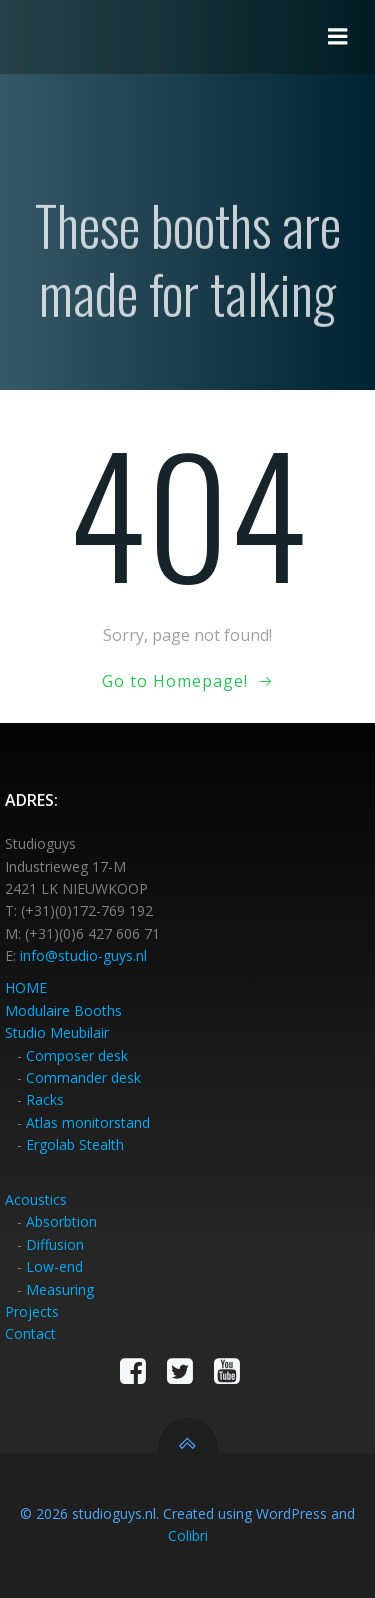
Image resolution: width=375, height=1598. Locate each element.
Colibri (188, 1535)
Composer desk (77, 1055)
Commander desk (83, 1077)
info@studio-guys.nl (83, 955)
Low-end (54, 1266)
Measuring (60, 1289)
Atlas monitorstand (88, 1122)
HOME (26, 987)
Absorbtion (61, 1221)
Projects (32, 1311)
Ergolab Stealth (75, 1144)
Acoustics (36, 1199)
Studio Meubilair (57, 1032)
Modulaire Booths (63, 1010)
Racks (45, 1099)
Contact (30, 1333)
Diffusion (55, 1244)
